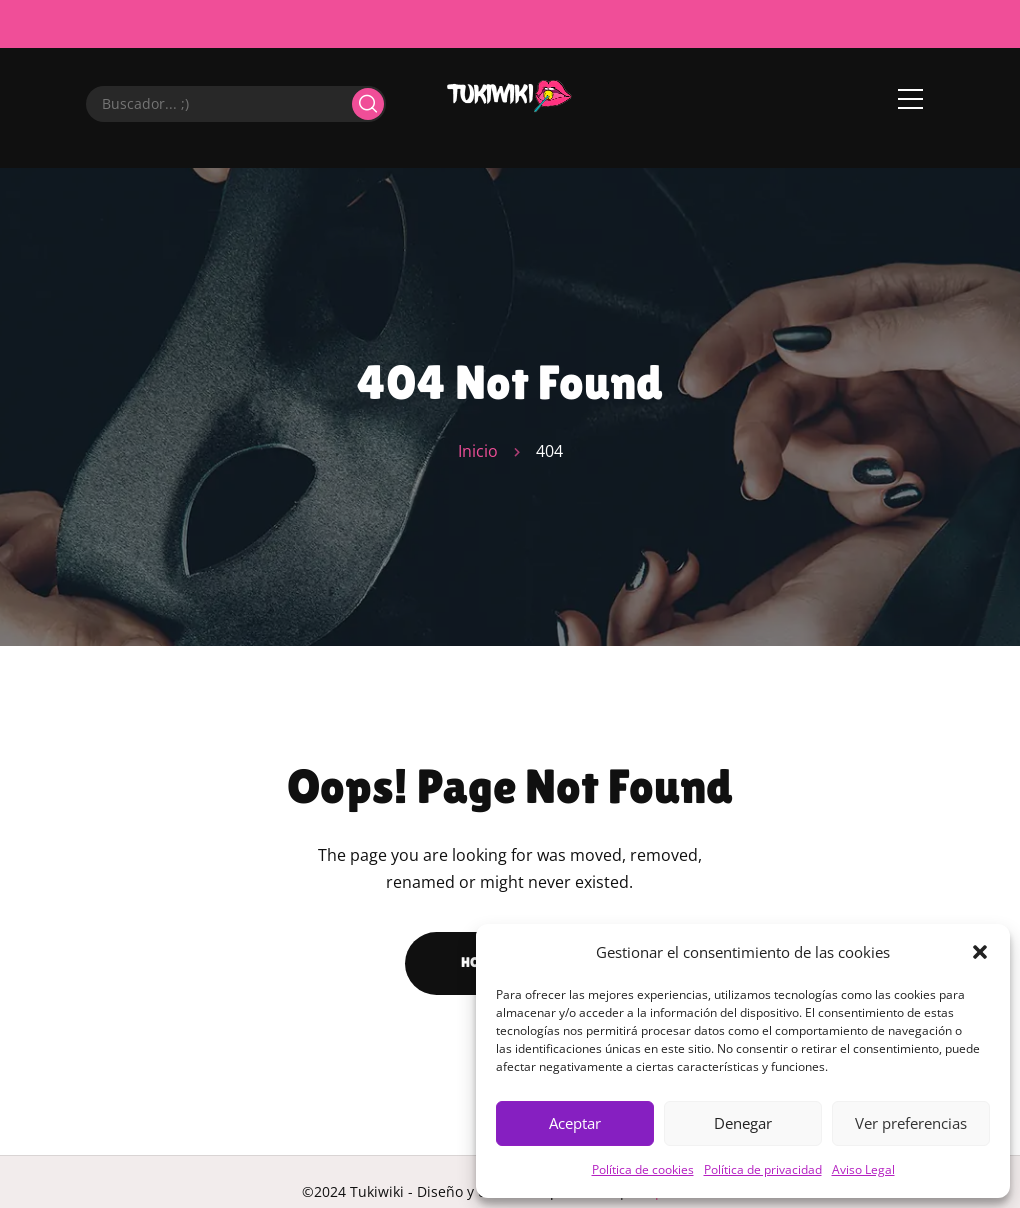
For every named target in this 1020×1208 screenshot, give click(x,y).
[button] (980, 952)
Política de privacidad (763, 1169)
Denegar (743, 1123)
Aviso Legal (863, 1169)
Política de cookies (643, 1169)
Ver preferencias (911, 1123)
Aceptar (575, 1123)
